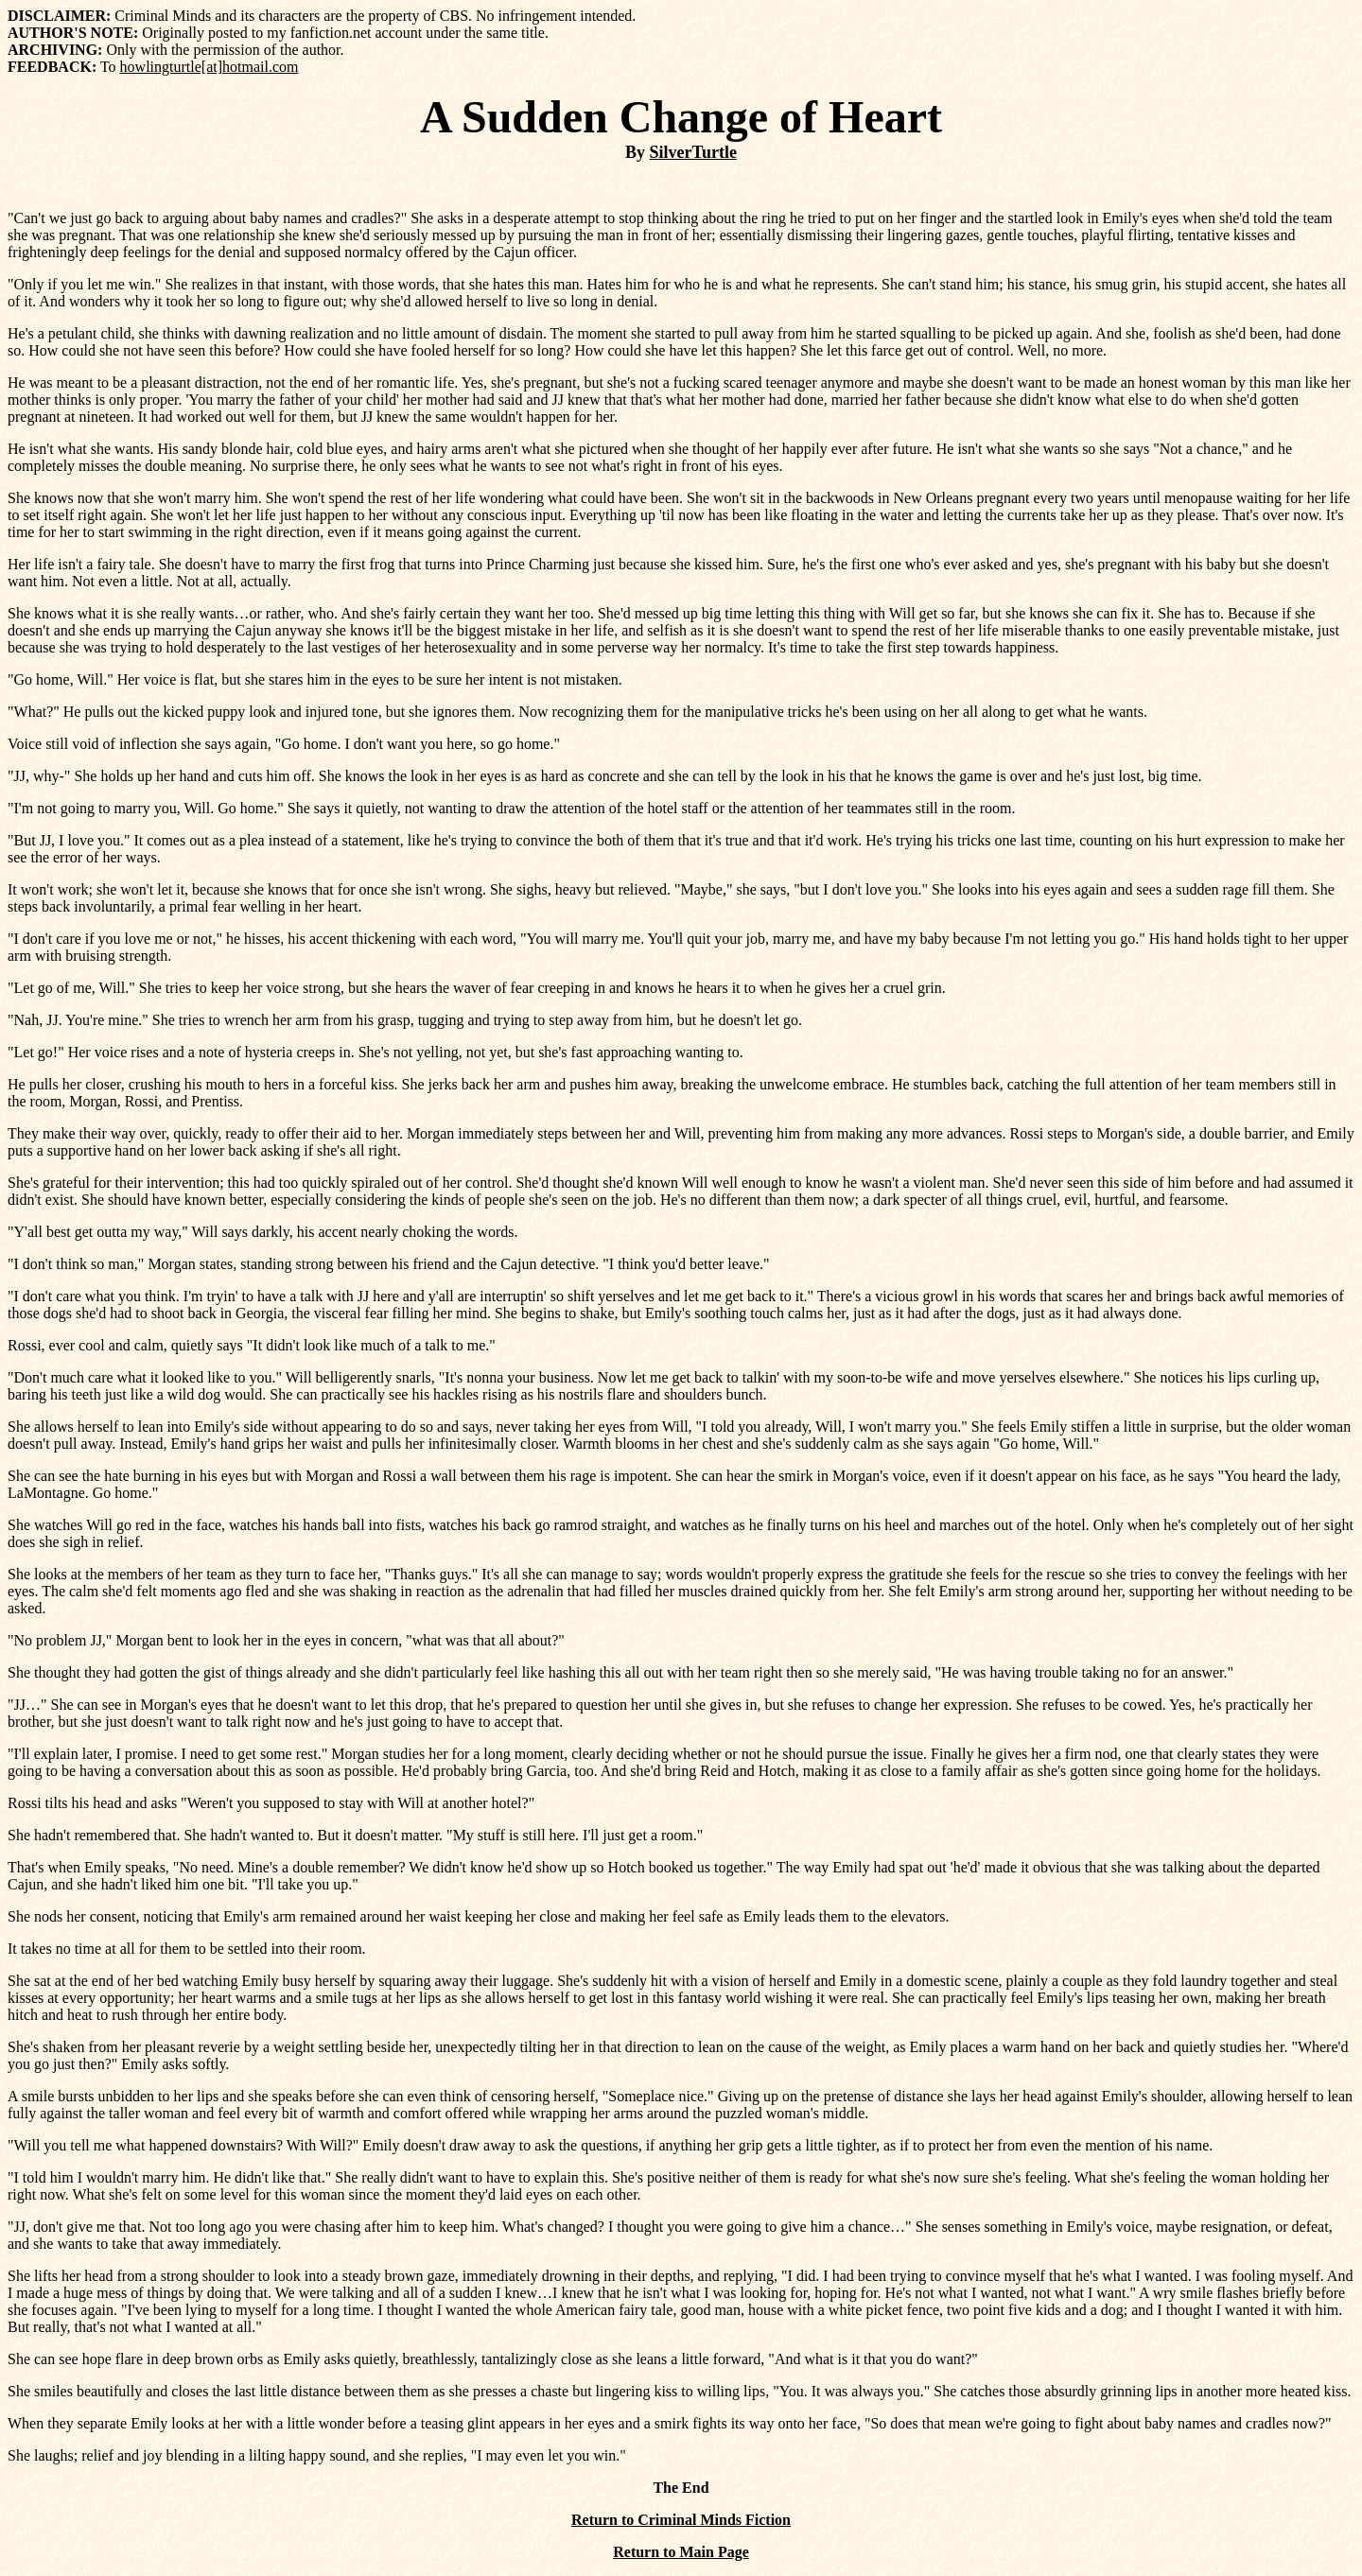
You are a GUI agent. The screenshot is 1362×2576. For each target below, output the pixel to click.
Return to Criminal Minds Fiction (681, 2520)
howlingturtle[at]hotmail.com (209, 67)
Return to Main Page (681, 2552)
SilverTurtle (693, 152)
